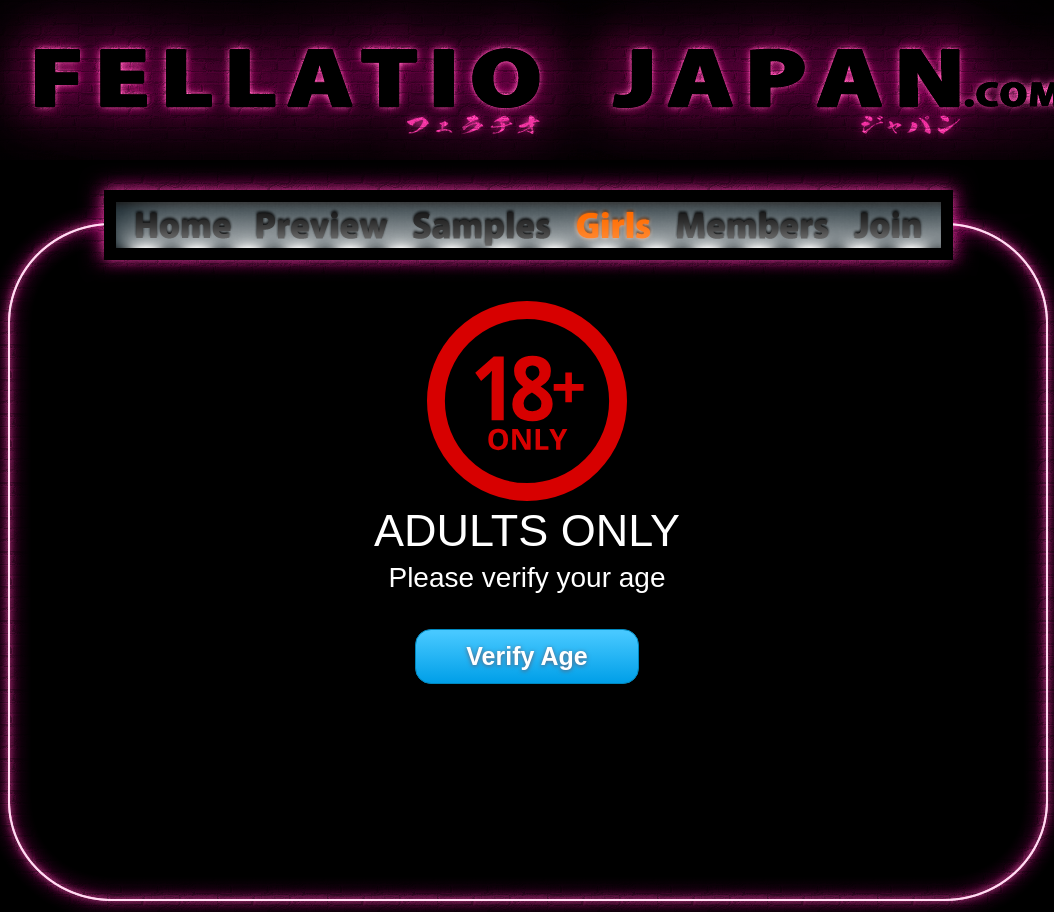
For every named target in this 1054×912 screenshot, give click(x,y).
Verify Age (526, 656)
